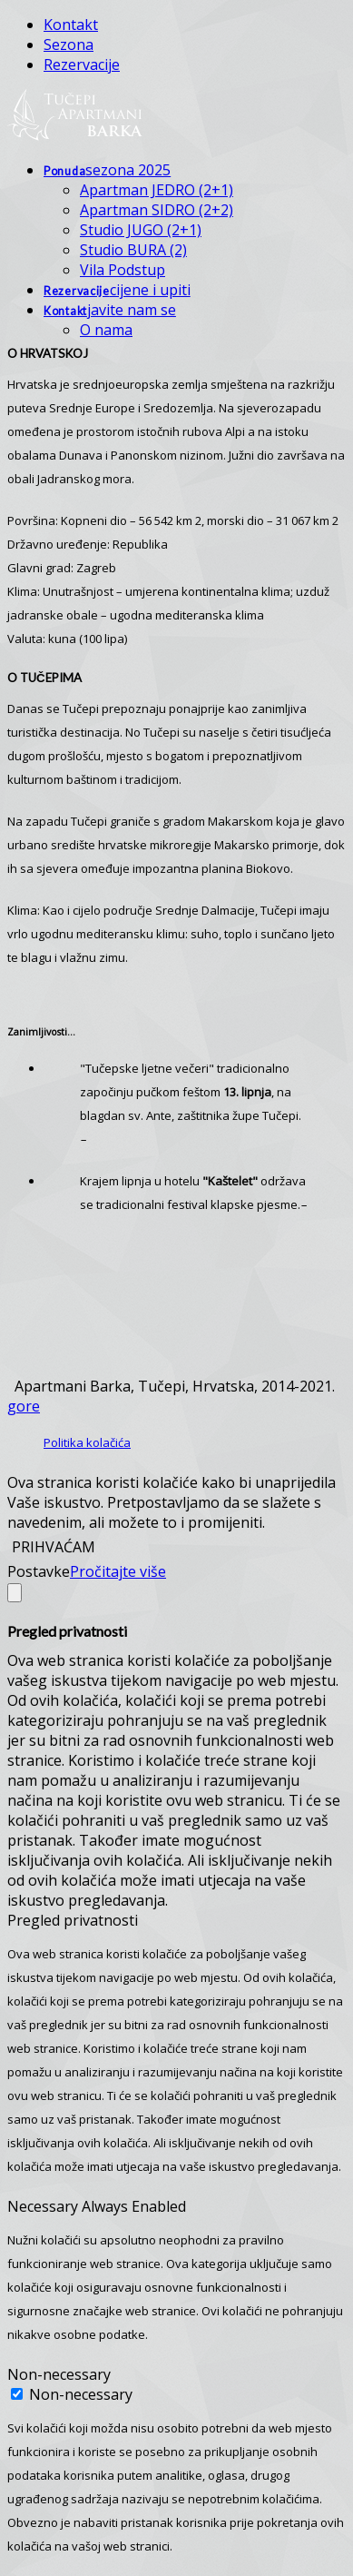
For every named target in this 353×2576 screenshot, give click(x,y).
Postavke (38, 1571)
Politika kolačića (87, 1442)
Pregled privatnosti (72, 1920)
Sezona (68, 44)
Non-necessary (59, 2374)
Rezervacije (82, 64)
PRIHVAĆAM (53, 1547)
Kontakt (71, 25)
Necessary (44, 2206)
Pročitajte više (118, 1571)
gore (23, 1406)
